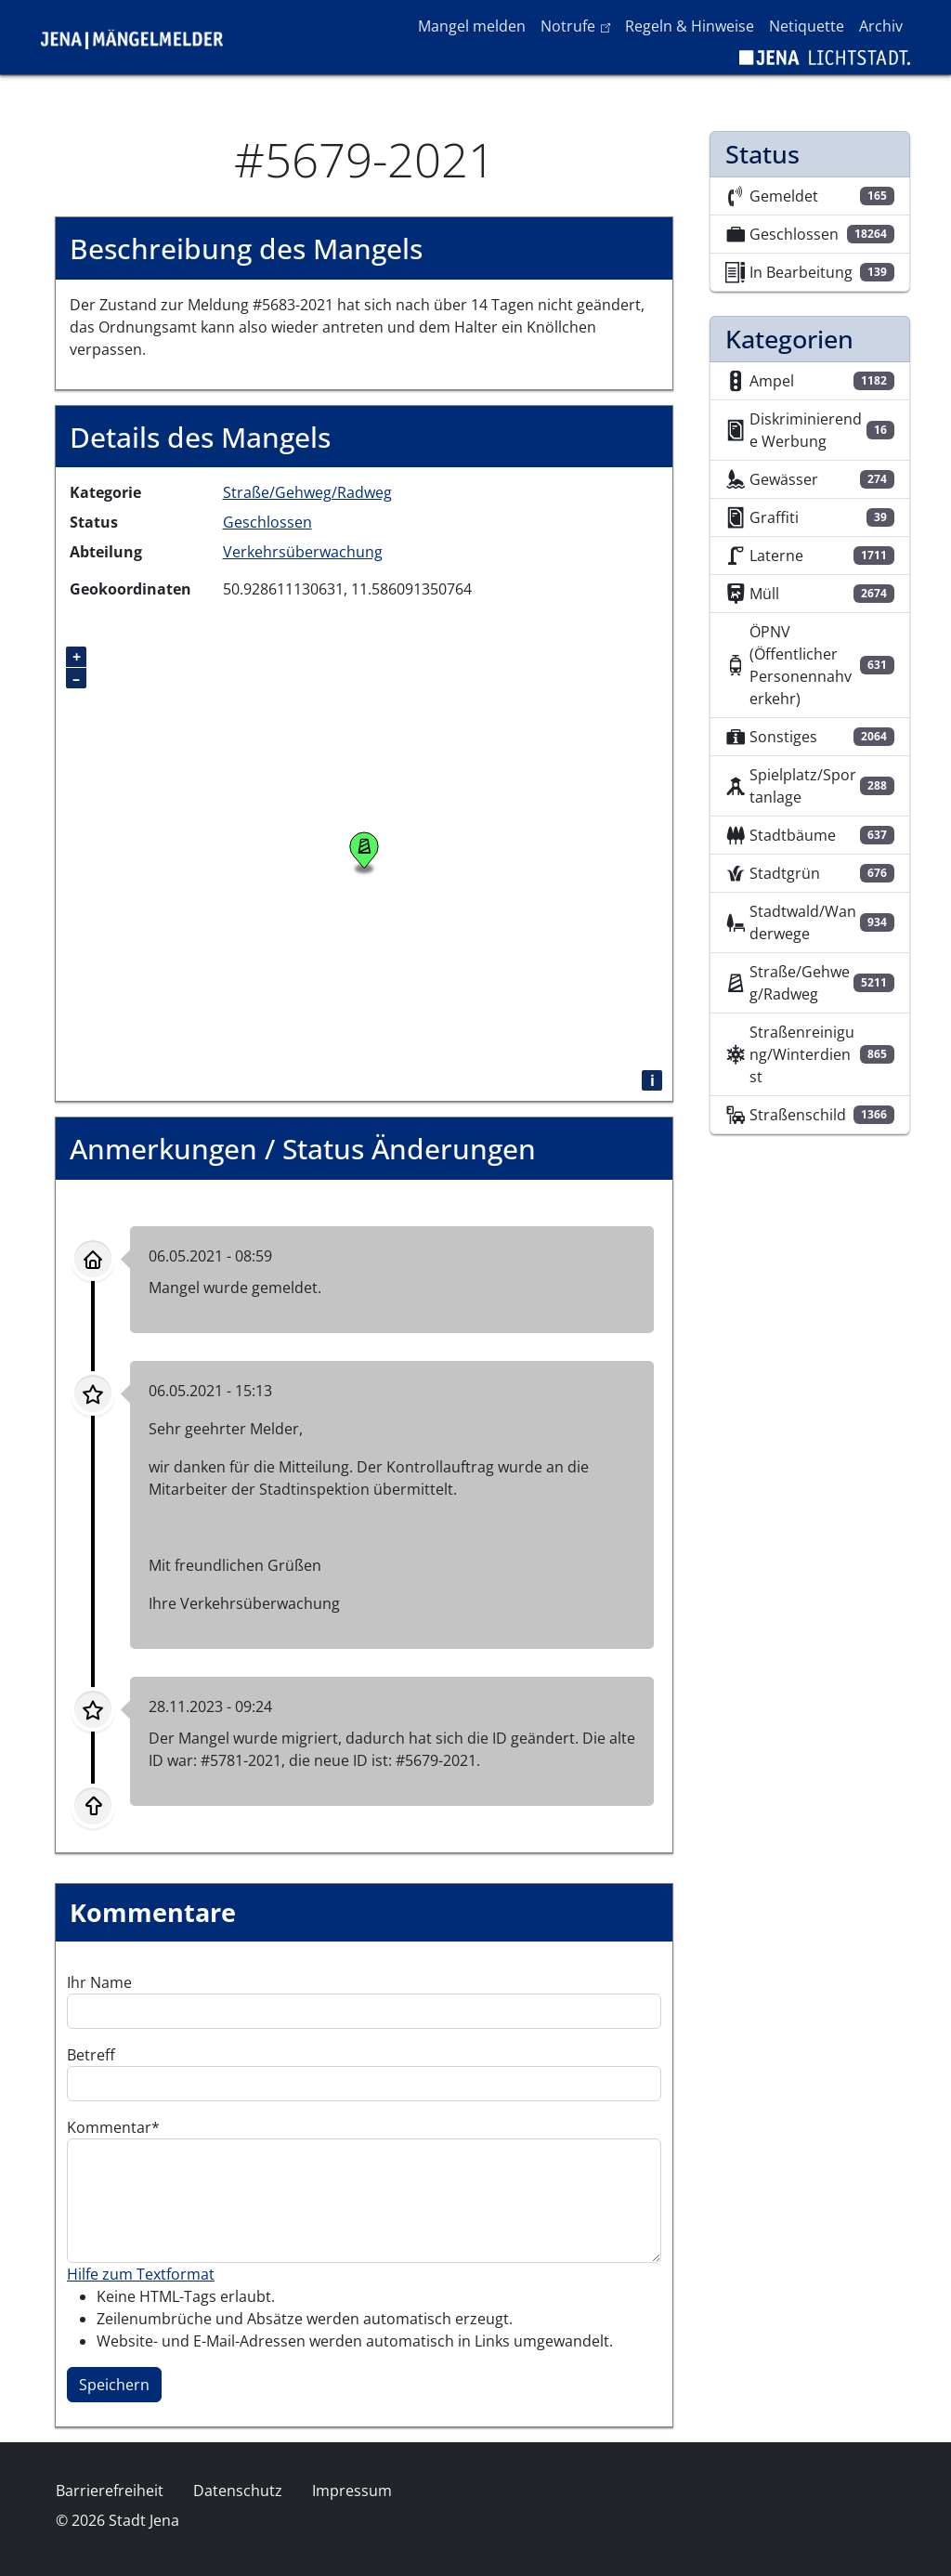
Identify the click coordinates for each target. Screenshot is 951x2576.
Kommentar (109, 2127)
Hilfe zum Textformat (141, 2274)
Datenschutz (237, 2490)
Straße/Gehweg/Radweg (307, 492)
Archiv (881, 26)
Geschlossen (267, 522)
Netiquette (806, 26)
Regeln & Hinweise (689, 26)
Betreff (91, 2055)
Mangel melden (472, 26)
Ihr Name (99, 1982)
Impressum (352, 2490)
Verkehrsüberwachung (303, 552)
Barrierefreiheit (109, 2490)
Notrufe (579, 25)
